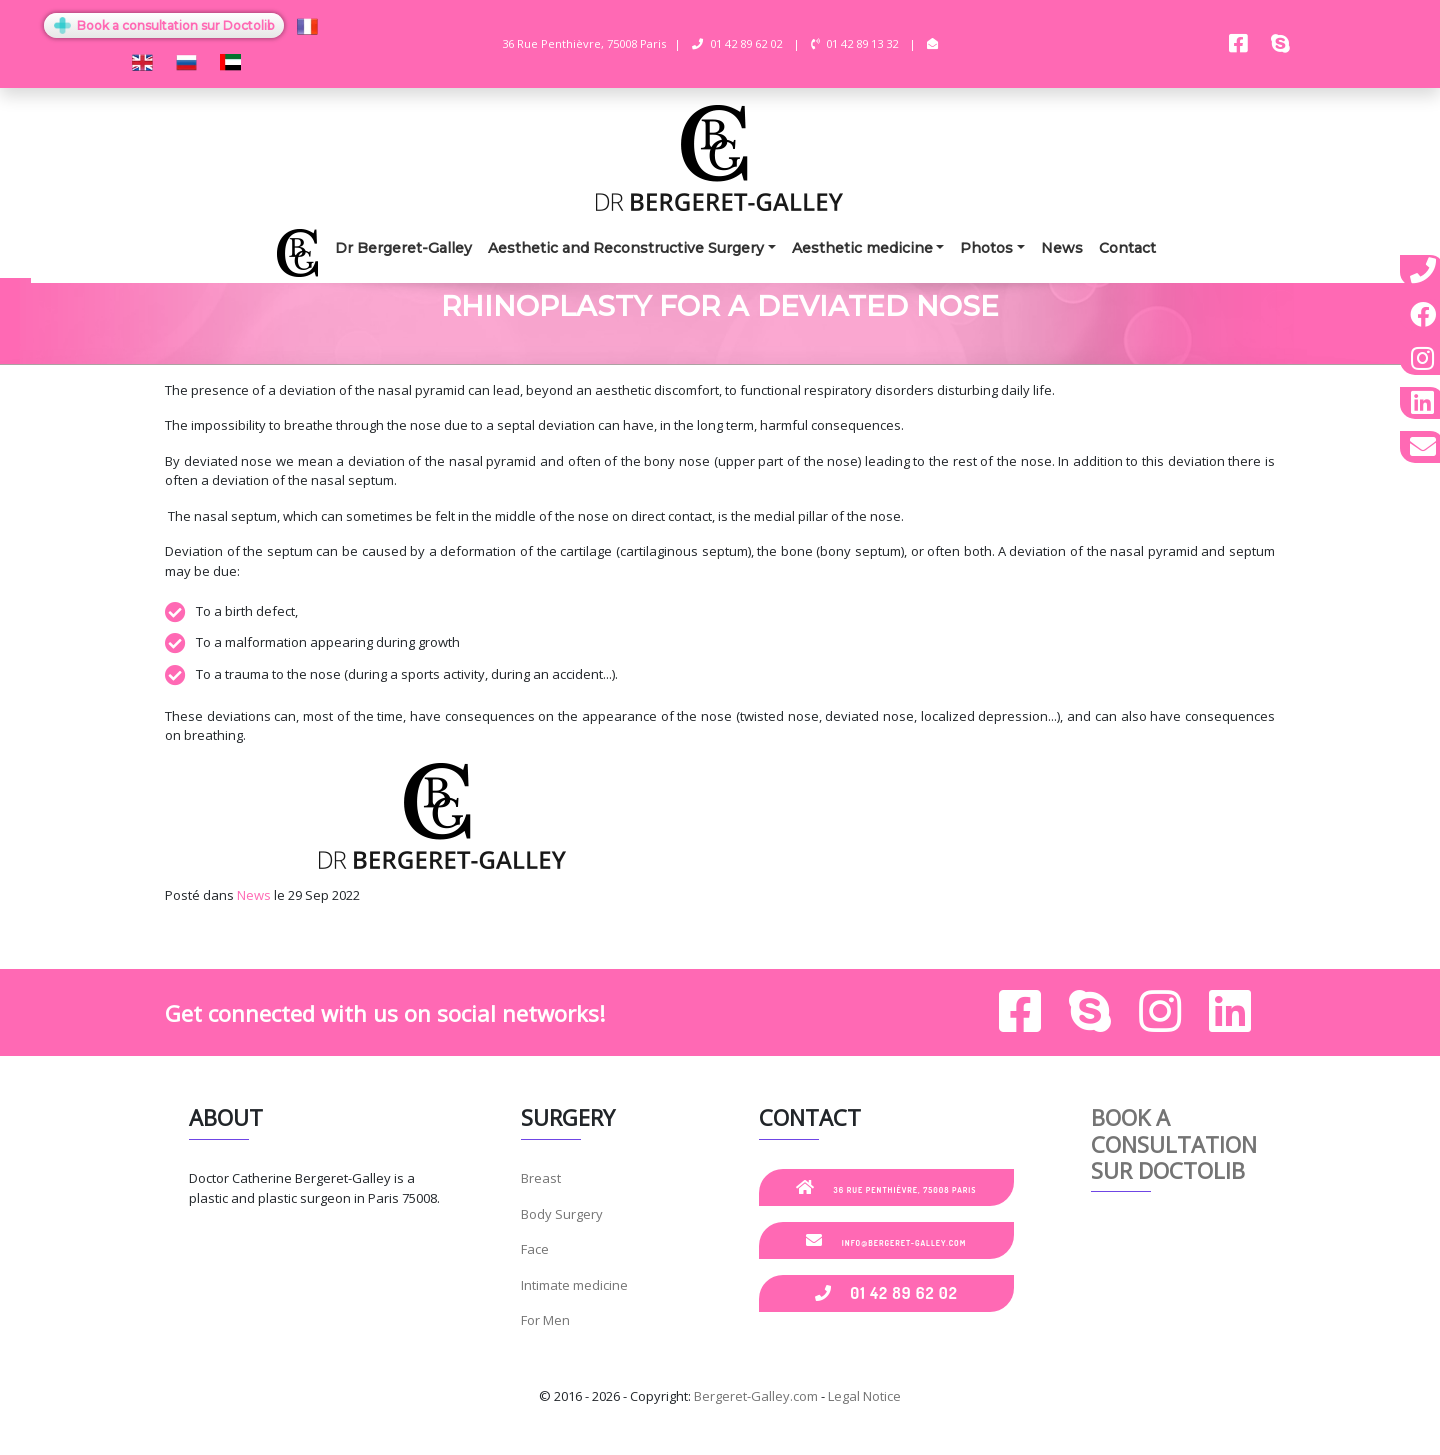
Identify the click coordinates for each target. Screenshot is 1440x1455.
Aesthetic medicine (862, 248)
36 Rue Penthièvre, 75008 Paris (886, 1187)
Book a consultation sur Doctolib (164, 25)
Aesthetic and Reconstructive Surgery (626, 248)
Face (535, 1249)
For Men (545, 1320)
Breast (541, 1178)
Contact (1127, 248)
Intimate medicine (574, 1285)
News (1062, 248)
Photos (986, 248)
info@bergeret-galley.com (886, 1240)
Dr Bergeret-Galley (403, 248)
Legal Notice (864, 1396)
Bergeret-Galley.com (756, 1396)
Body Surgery (562, 1214)
